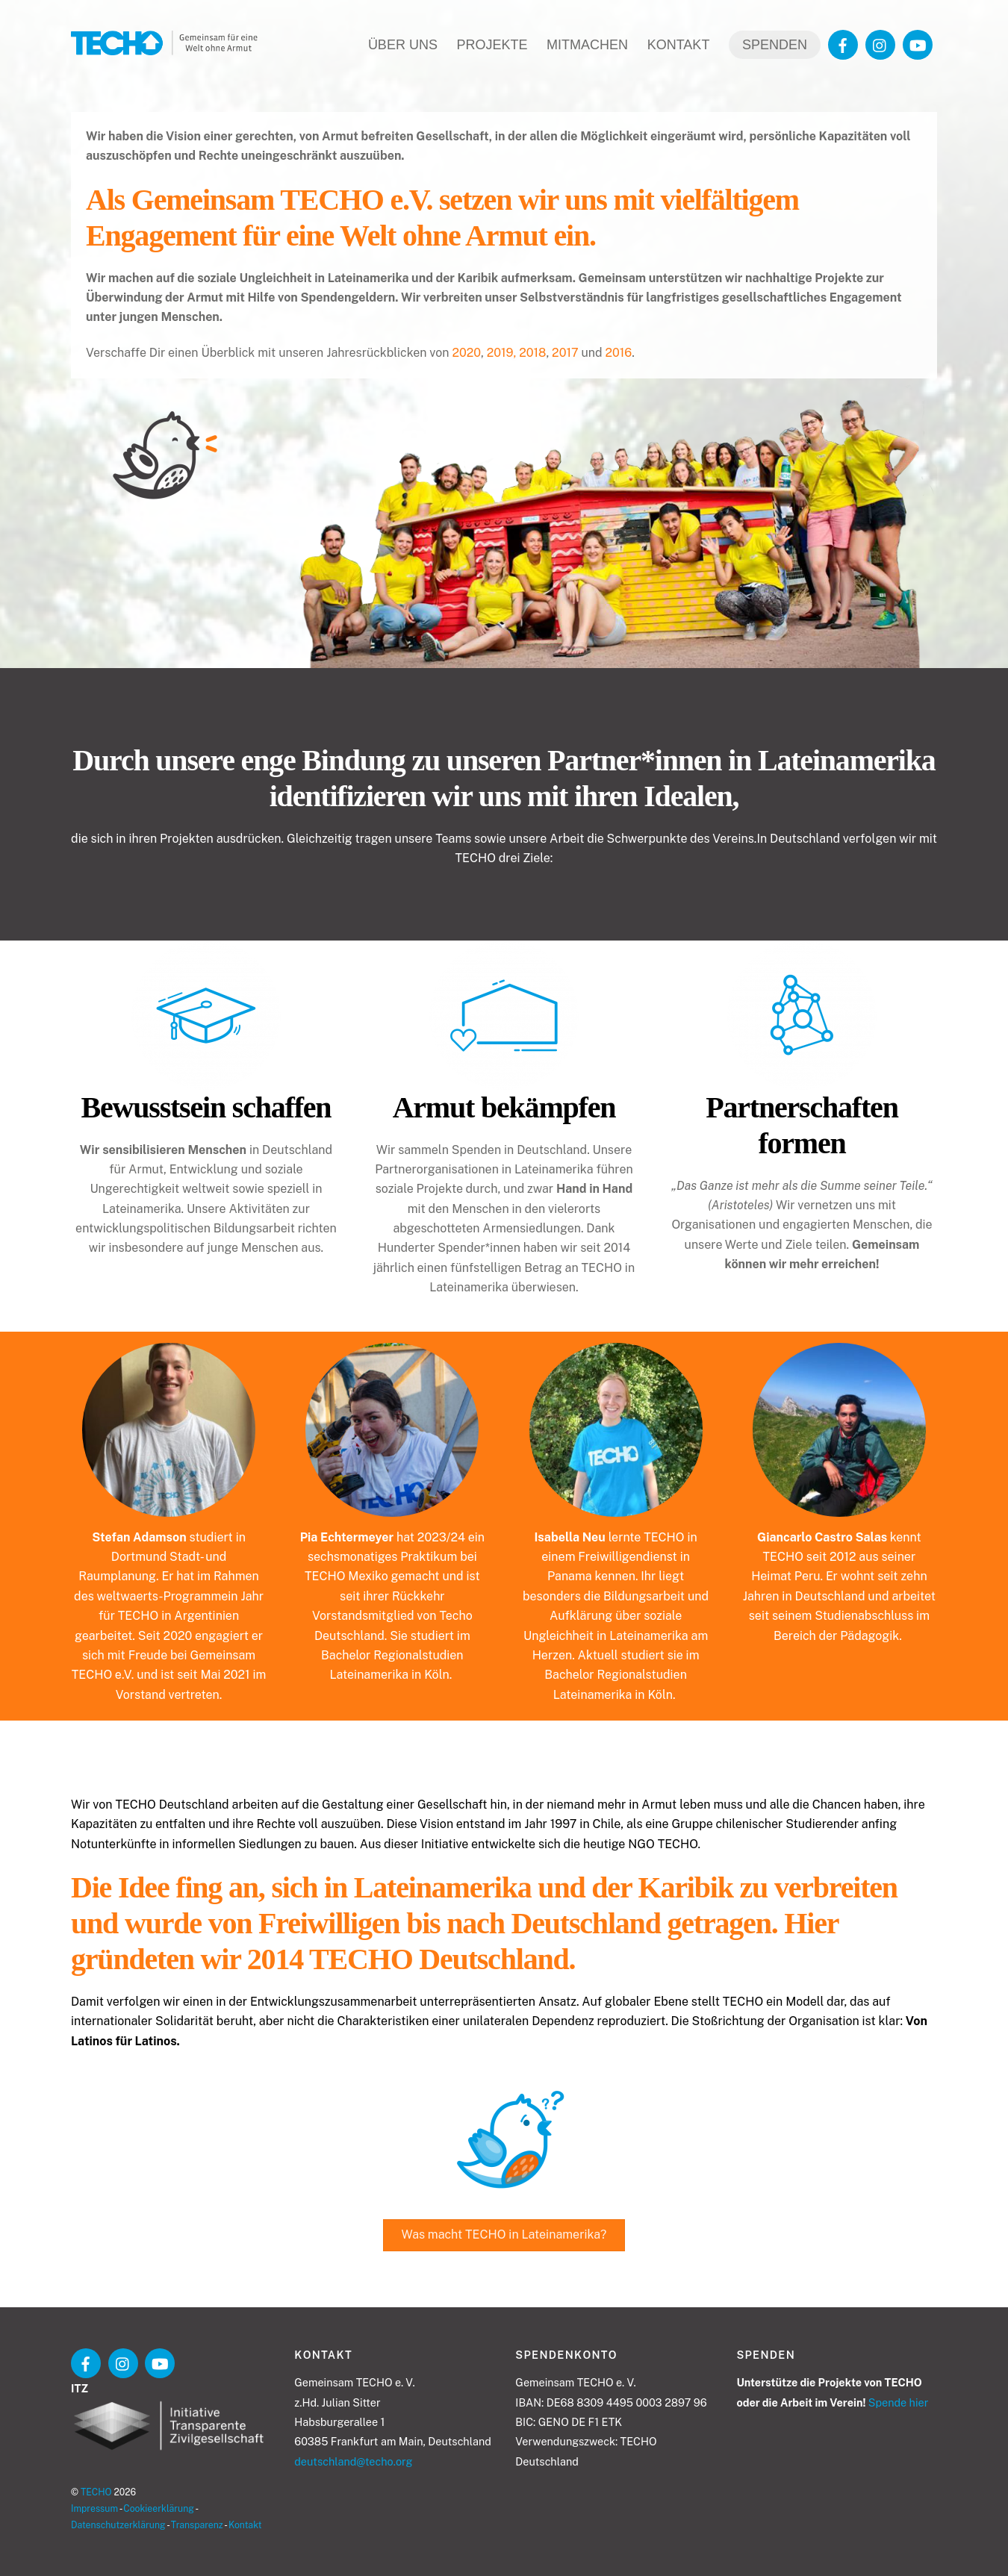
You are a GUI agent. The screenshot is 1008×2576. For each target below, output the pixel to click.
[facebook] (843, 43)
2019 (500, 353)
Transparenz (197, 2524)
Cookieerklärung (158, 2508)
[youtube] (918, 43)
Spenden (774, 44)
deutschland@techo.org (353, 2461)
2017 (565, 353)
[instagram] (880, 43)
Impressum (94, 2508)
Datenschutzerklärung (118, 2524)
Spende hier (898, 2402)
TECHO (96, 2492)
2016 (619, 353)
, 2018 (530, 353)
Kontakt (678, 44)
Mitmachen (587, 44)
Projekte (491, 44)
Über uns (403, 44)
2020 (466, 353)
